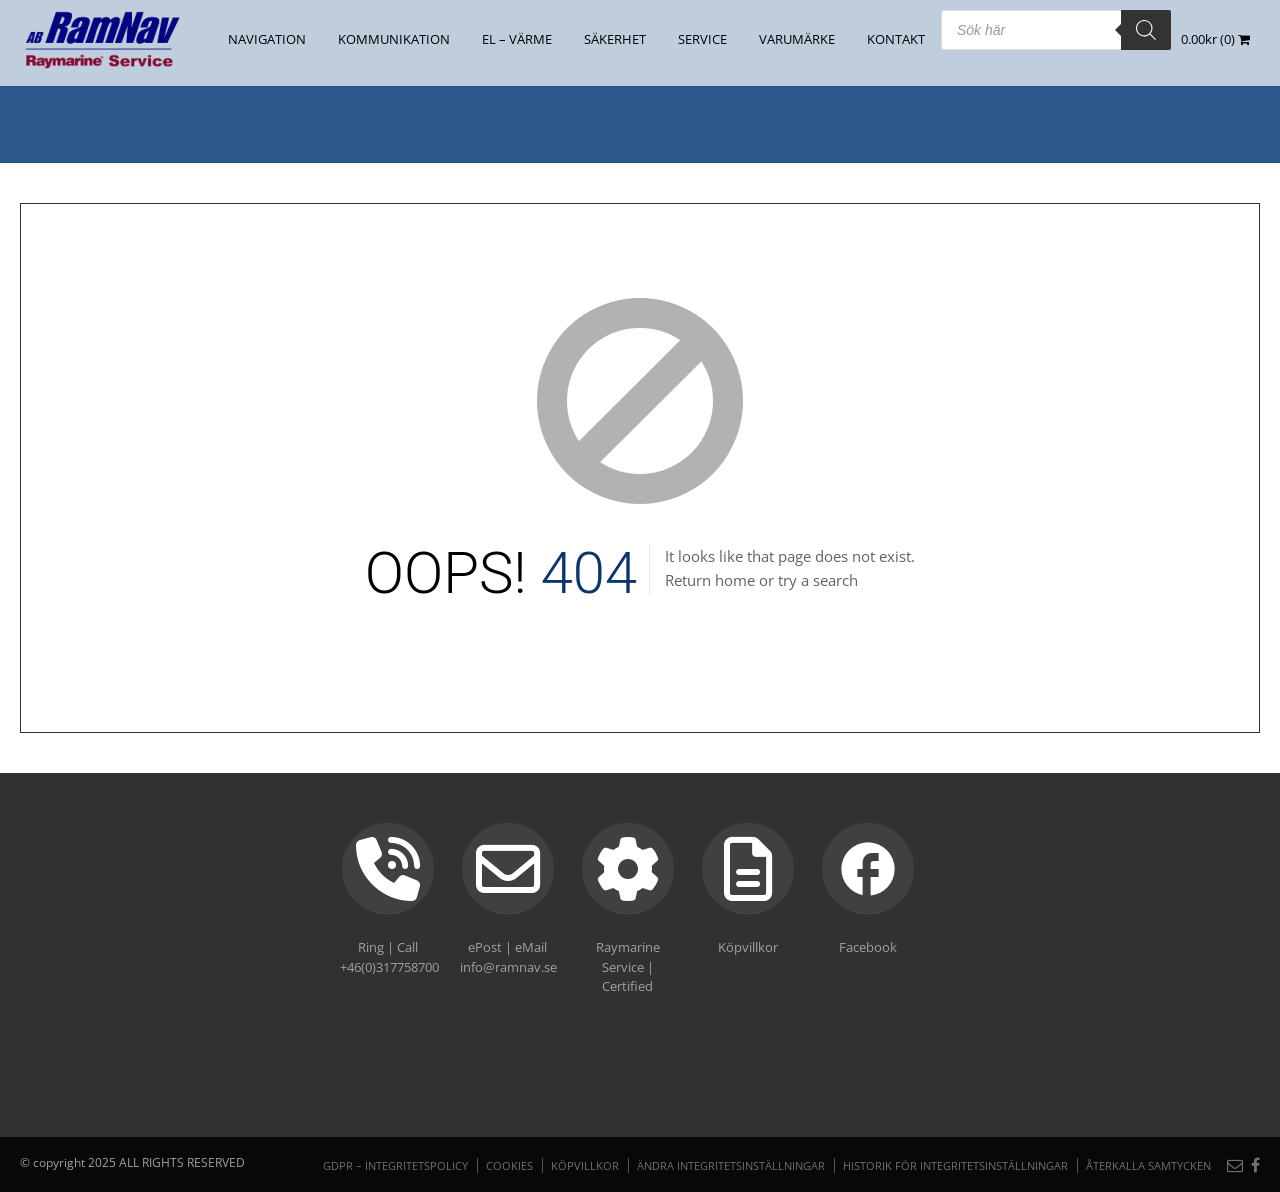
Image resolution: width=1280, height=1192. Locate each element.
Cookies (509, 1165)
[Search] (1146, 30)
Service (702, 39)
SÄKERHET (615, 39)
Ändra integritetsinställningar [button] (731, 1165)
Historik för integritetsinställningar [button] (955, 1165)
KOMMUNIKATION (394, 39)
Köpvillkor (585, 1165)
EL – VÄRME (517, 39)
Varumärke (797, 39)
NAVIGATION (267, 39)
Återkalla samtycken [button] (1148, 1165)
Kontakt (896, 39)
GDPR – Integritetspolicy (395, 1165)
